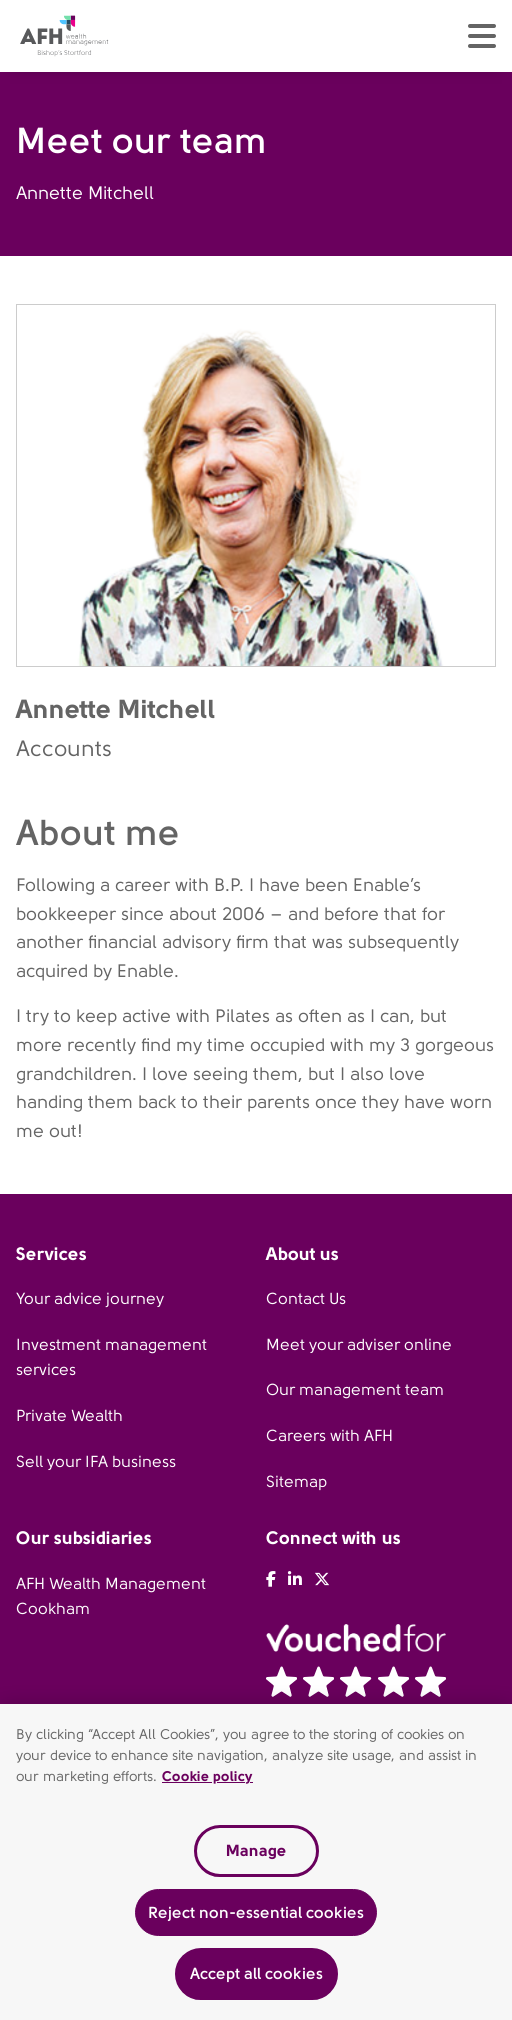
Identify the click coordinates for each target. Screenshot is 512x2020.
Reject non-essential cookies (256, 1914)
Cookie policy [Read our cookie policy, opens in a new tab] (207, 1778)
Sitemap (296, 1481)
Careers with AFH (329, 1435)
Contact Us (306, 1298)
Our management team (355, 1389)
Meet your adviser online (359, 1344)
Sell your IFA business (96, 1461)
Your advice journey (90, 1298)
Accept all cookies (256, 1976)
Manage (256, 1852)
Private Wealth (69, 1415)
